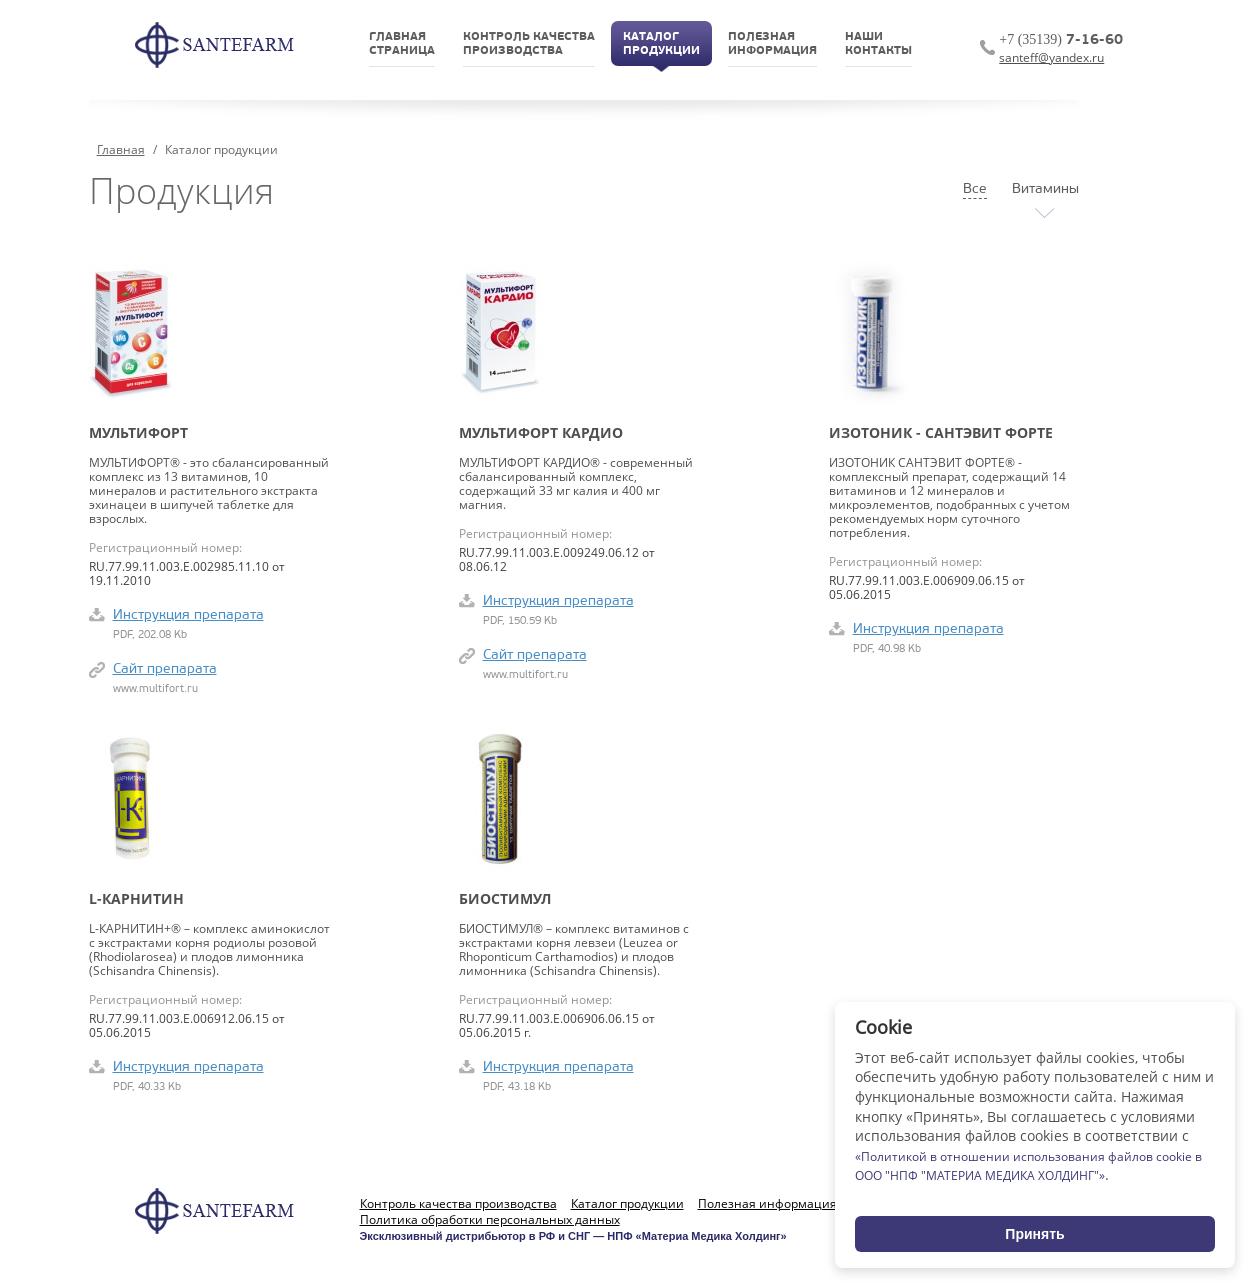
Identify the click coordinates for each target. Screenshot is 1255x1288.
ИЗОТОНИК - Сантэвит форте (941, 433)
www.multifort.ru (155, 689)
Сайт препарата (165, 669)
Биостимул (505, 899)
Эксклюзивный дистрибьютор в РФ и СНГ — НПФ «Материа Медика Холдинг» (573, 1236)
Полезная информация (767, 1204)
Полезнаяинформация (772, 44)
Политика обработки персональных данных (490, 1220)
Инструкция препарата (188, 615)
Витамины (1045, 189)
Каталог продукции (627, 1204)
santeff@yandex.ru (1051, 57)
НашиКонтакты (878, 44)
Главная (121, 149)
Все (975, 189)
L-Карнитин (136, 899)
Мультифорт (138, 433)
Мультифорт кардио (541, 433)
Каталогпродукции (661, 44)
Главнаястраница (402, 44)
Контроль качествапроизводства (529, 44)
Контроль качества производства (458, 1204)
